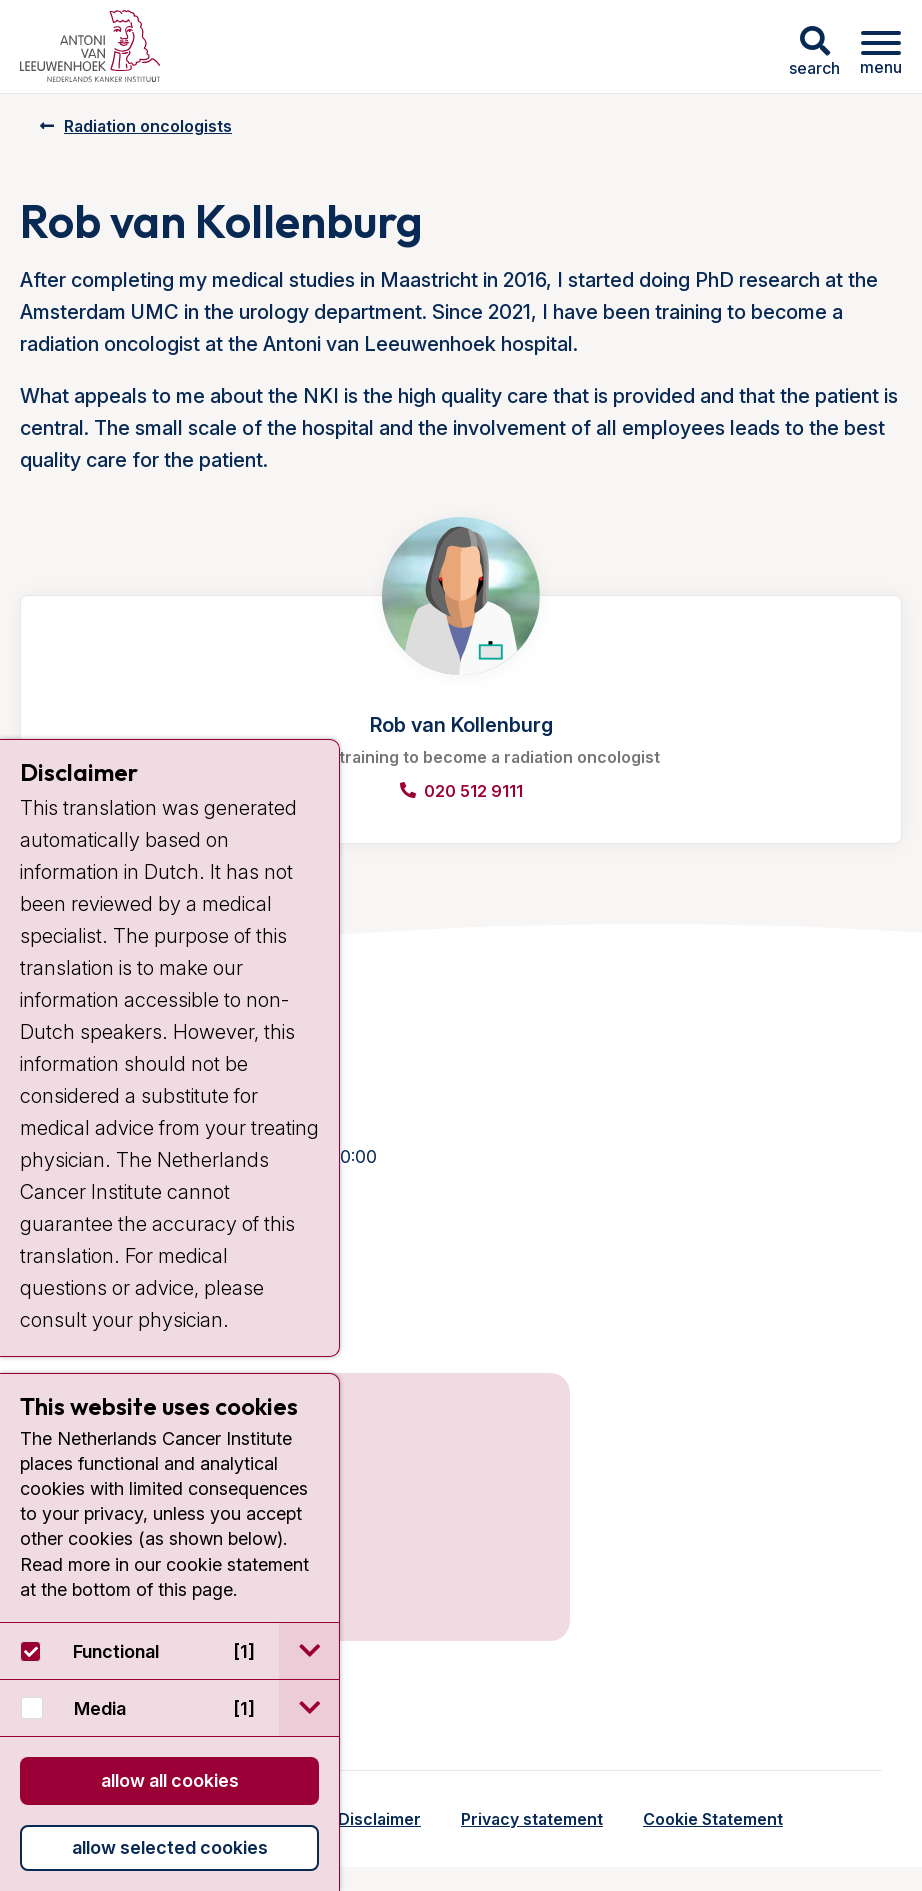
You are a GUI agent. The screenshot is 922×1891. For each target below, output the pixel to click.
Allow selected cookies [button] (170, 1847)
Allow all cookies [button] (170, 1780)
